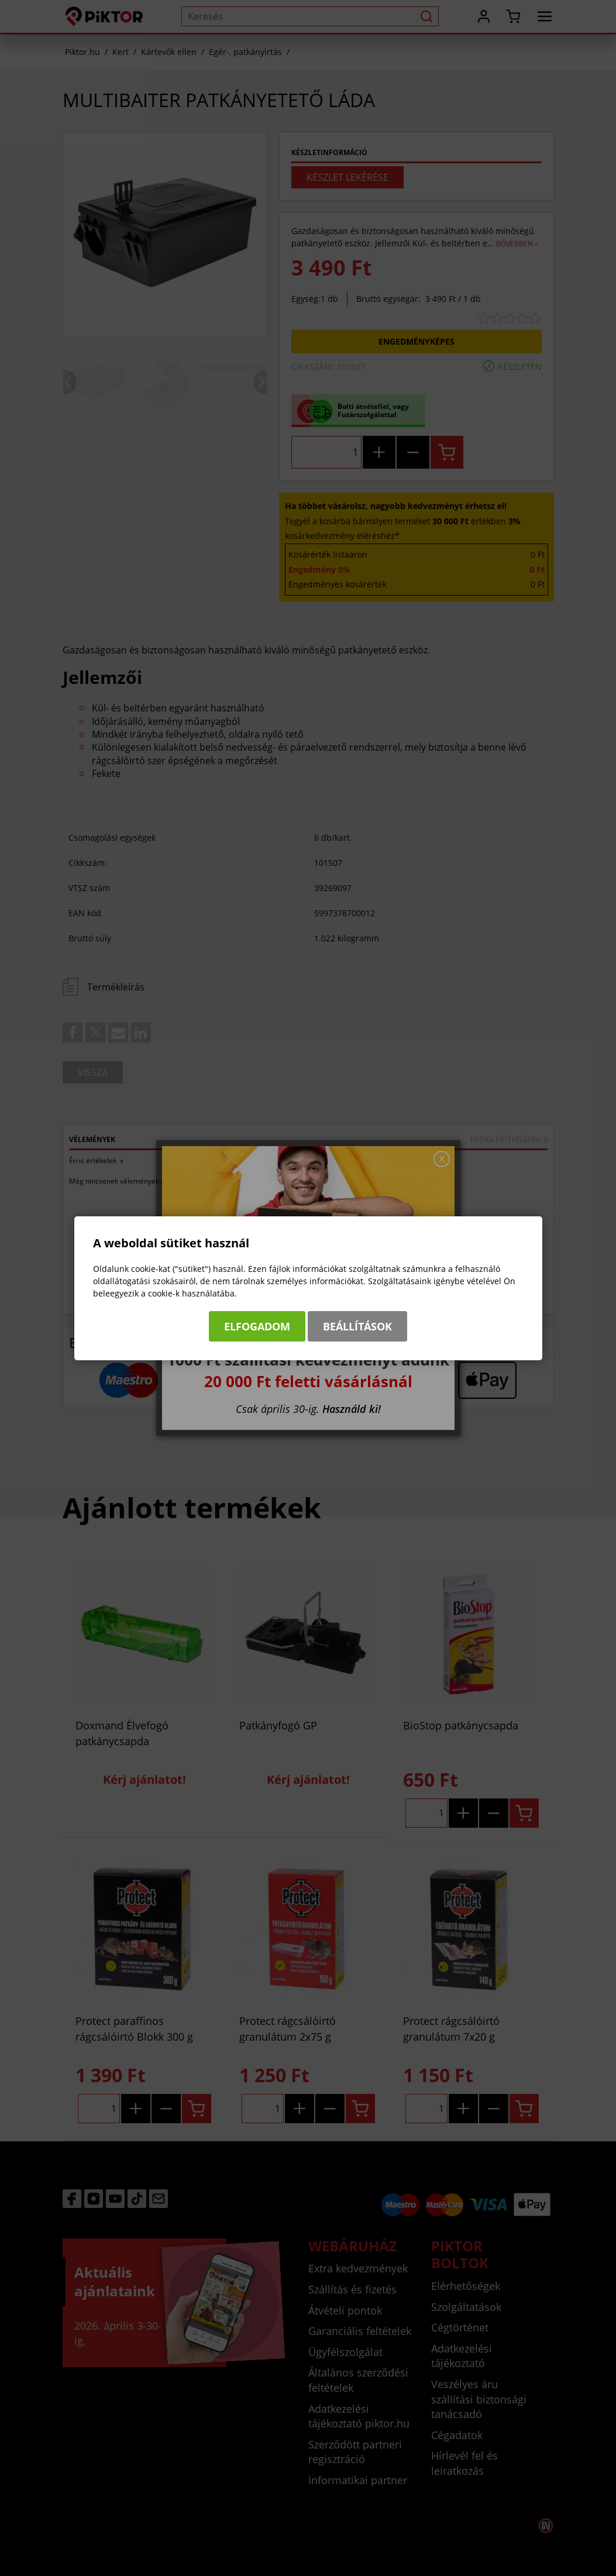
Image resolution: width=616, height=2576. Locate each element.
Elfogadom (257, 1326)
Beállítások (357, 1326)
